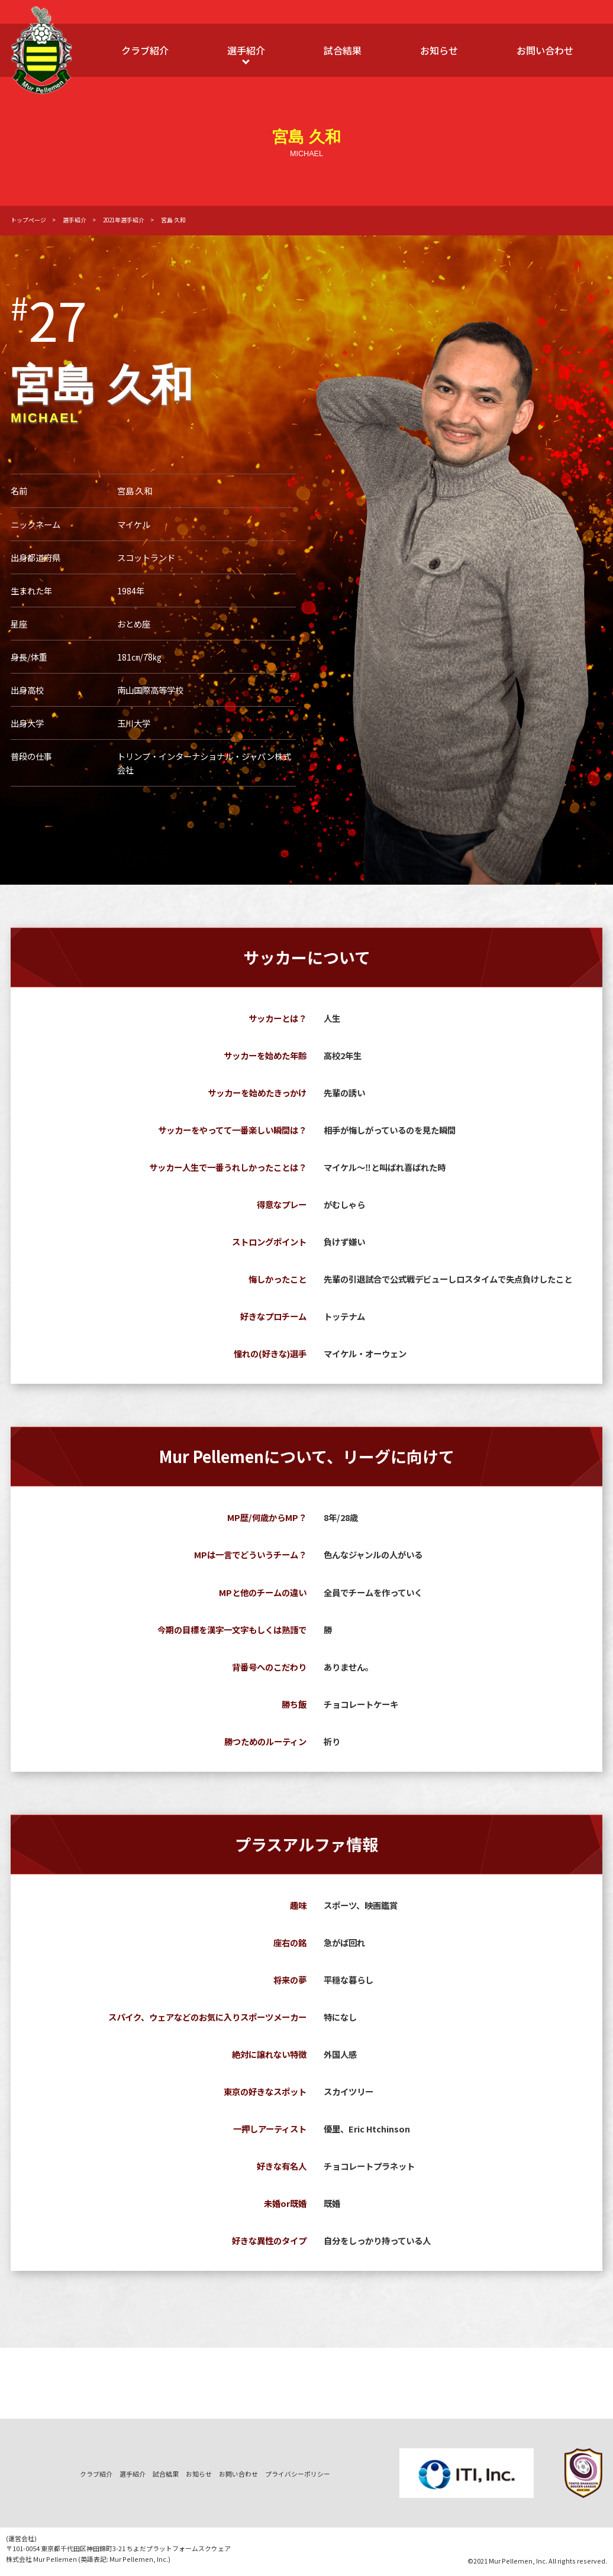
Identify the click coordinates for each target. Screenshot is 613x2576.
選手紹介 (246, 50)
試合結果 (343, 50)
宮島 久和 (173, 220)
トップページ (28, 220)
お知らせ (439, 50)
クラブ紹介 (145, 50)
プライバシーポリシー (297, 2473)
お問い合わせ (545, 50)
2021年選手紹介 (123, 220)
